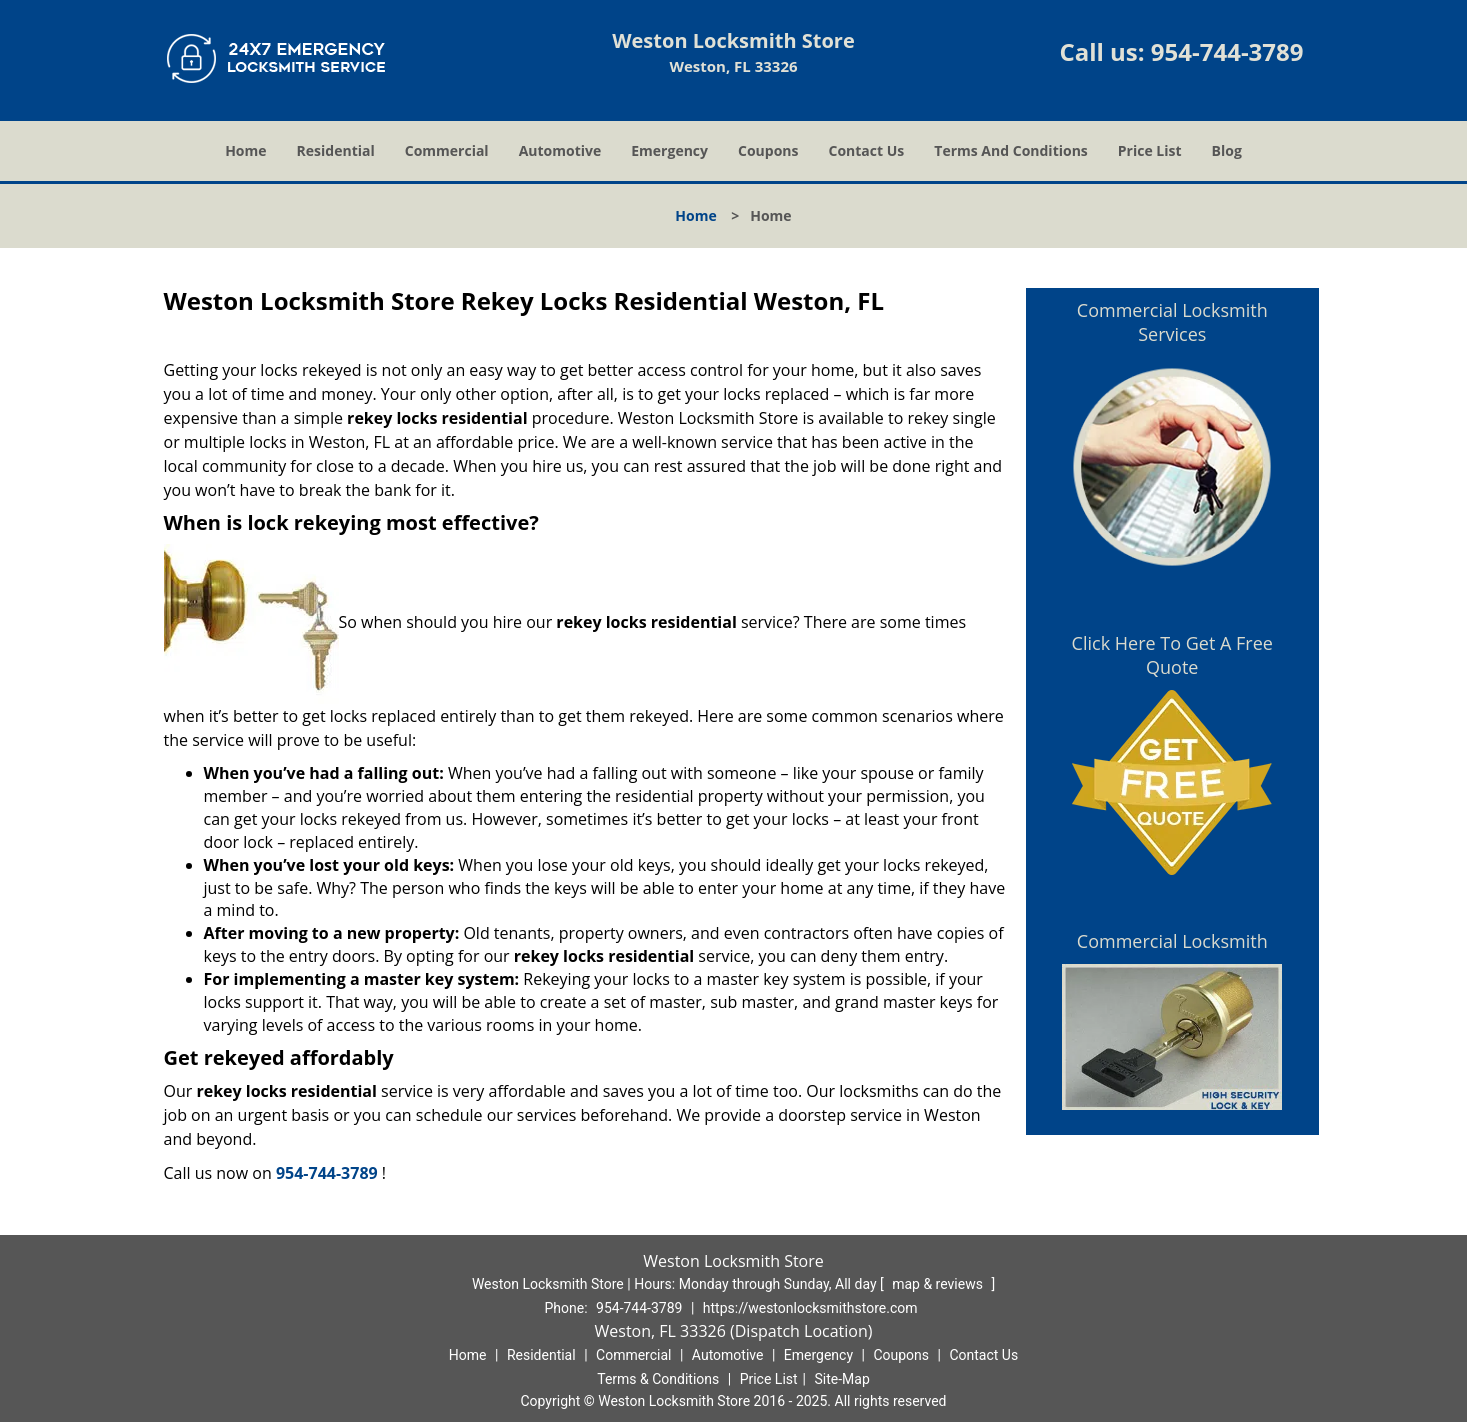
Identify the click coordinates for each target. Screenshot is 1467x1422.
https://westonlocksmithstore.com (810, 1308)
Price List (1150, 150)
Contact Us (867, 150)
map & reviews (939, 1284)
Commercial (447, 150)
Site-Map (842, 1379)
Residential (336, 150)
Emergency (669, 150)
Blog (1227, 150)
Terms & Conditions (658, 1379)
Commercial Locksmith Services (1172, 322)
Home (245, 150)
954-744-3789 (1227, 51)
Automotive (560, 150)
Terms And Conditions (1011, 150)
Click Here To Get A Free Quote (1172, 655)
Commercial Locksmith (1172, 941)
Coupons (768, 150)
